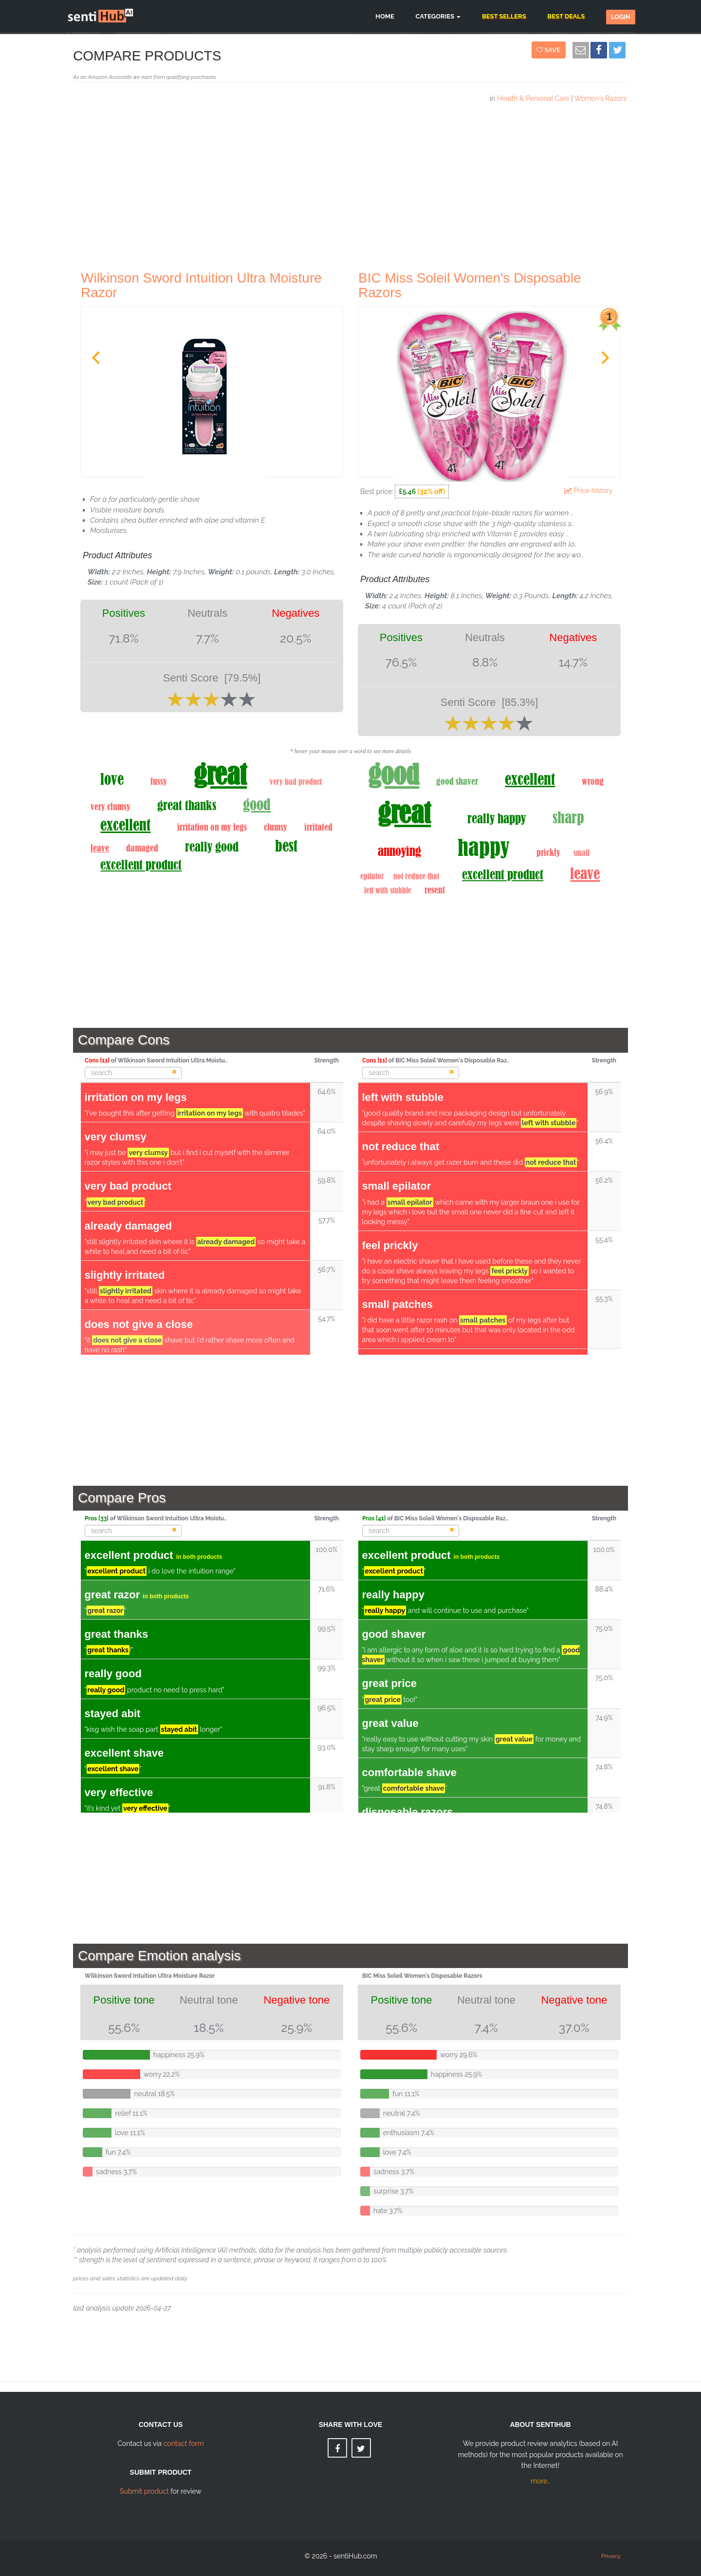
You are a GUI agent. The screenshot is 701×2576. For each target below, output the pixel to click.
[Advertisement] (350, 182)
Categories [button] (438, 16)
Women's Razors (600, 98)
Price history (590, 490)
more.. (540, 2481)
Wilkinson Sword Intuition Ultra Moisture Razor (201, 285)
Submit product (144, 2491)
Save (549, 50)
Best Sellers (504, 16)
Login (620, 16)
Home (384, 16)
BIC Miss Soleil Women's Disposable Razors (469, 285)
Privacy (611, 2556)
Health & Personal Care (533, 98)
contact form (184, 2443)
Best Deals (566, 16)
